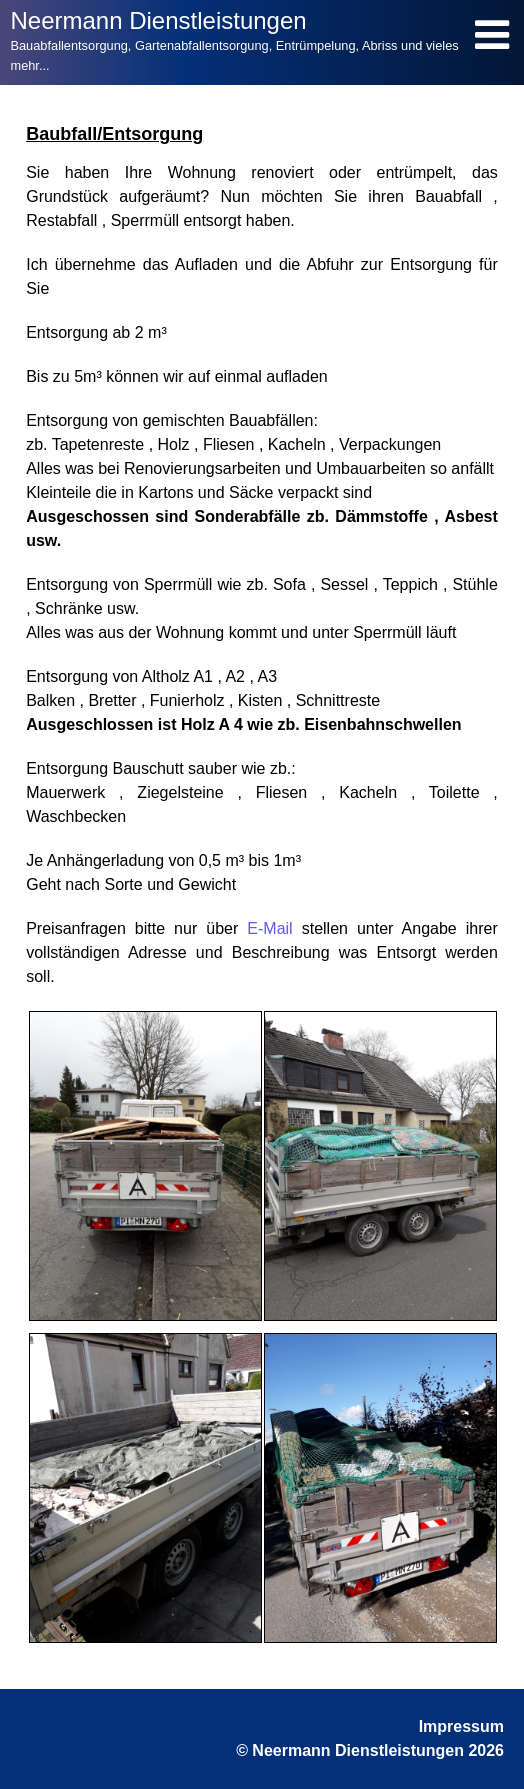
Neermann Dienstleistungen (158, 20)
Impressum (461, 1726)
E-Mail (269, 928)
